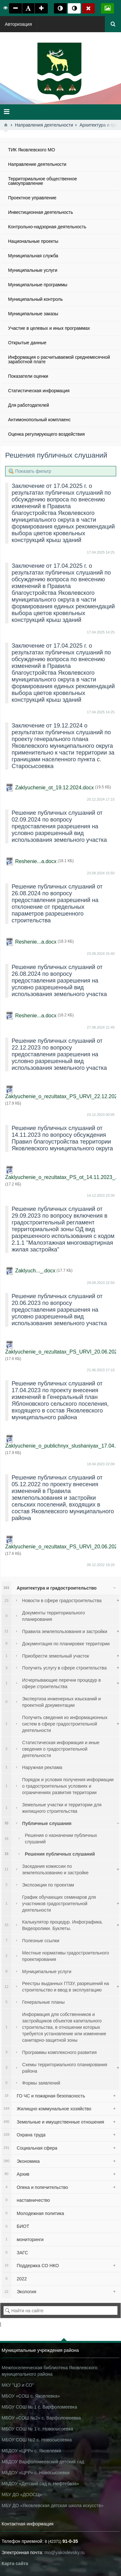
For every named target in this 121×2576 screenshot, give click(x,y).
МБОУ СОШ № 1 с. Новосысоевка (37, 2428)
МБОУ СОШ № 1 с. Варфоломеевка (39, 2407)
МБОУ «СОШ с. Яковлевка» (31, 2396)
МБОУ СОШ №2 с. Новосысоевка (37, 2439)
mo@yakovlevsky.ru (65, 2552)
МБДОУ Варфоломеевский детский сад (43, 2461)
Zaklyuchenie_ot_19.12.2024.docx (54, 787)
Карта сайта (15, 2563)
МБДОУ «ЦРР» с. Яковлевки (31, 2450)
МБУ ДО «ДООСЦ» (22, 2494)
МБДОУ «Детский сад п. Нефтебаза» (40, 2483)
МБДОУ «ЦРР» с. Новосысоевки (35, 2472)
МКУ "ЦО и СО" (18, 2385)
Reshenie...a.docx (35, 861)
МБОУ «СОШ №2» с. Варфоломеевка (41, 2417)
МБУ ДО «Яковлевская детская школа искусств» (52, 2505)
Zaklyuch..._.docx (35, 1270)
